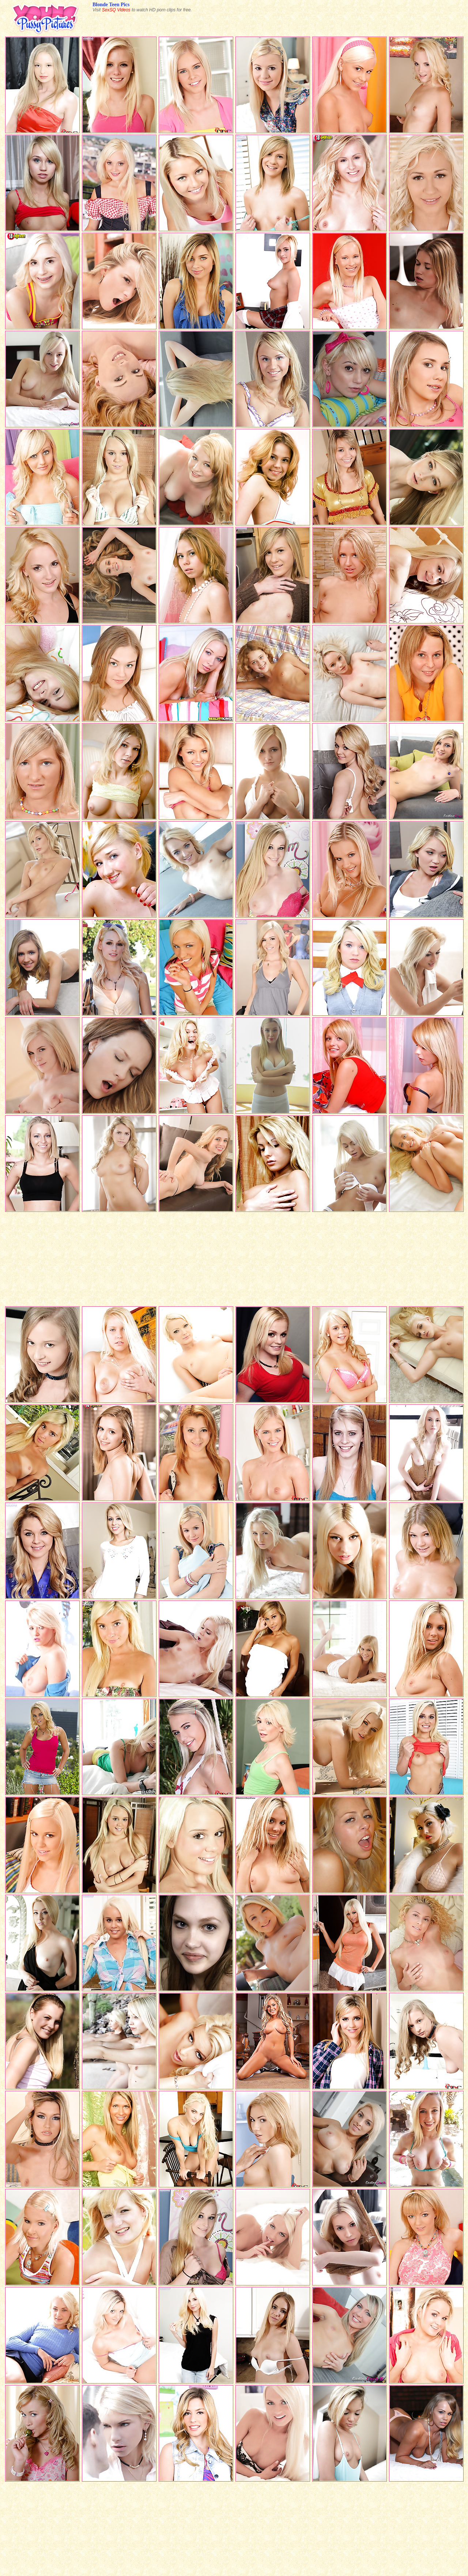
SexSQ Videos (116, 9)
